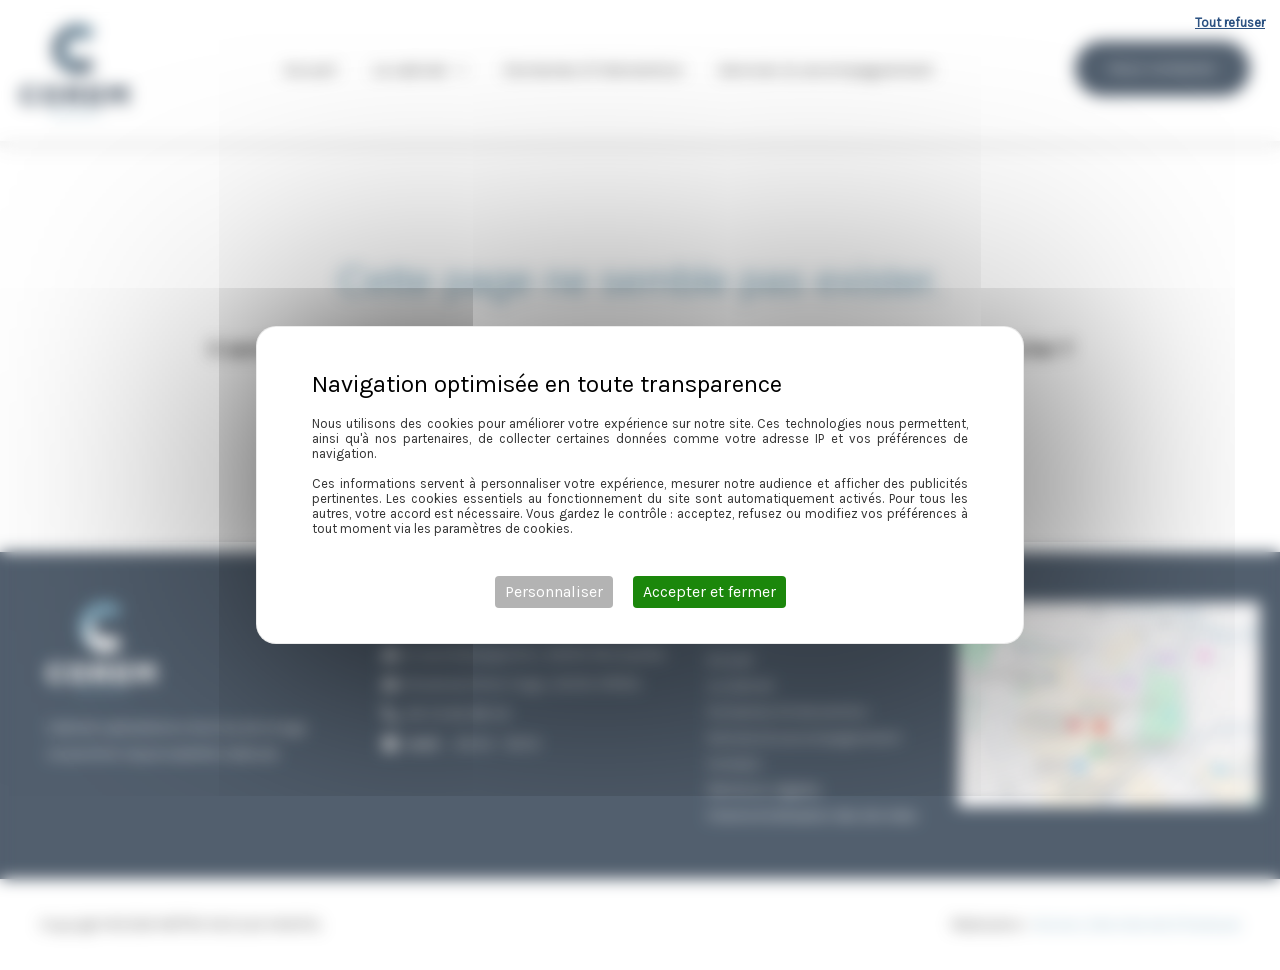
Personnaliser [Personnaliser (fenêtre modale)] (554, 591)
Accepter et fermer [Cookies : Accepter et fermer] (709, 591)
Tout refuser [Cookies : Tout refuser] (1230, 22)
